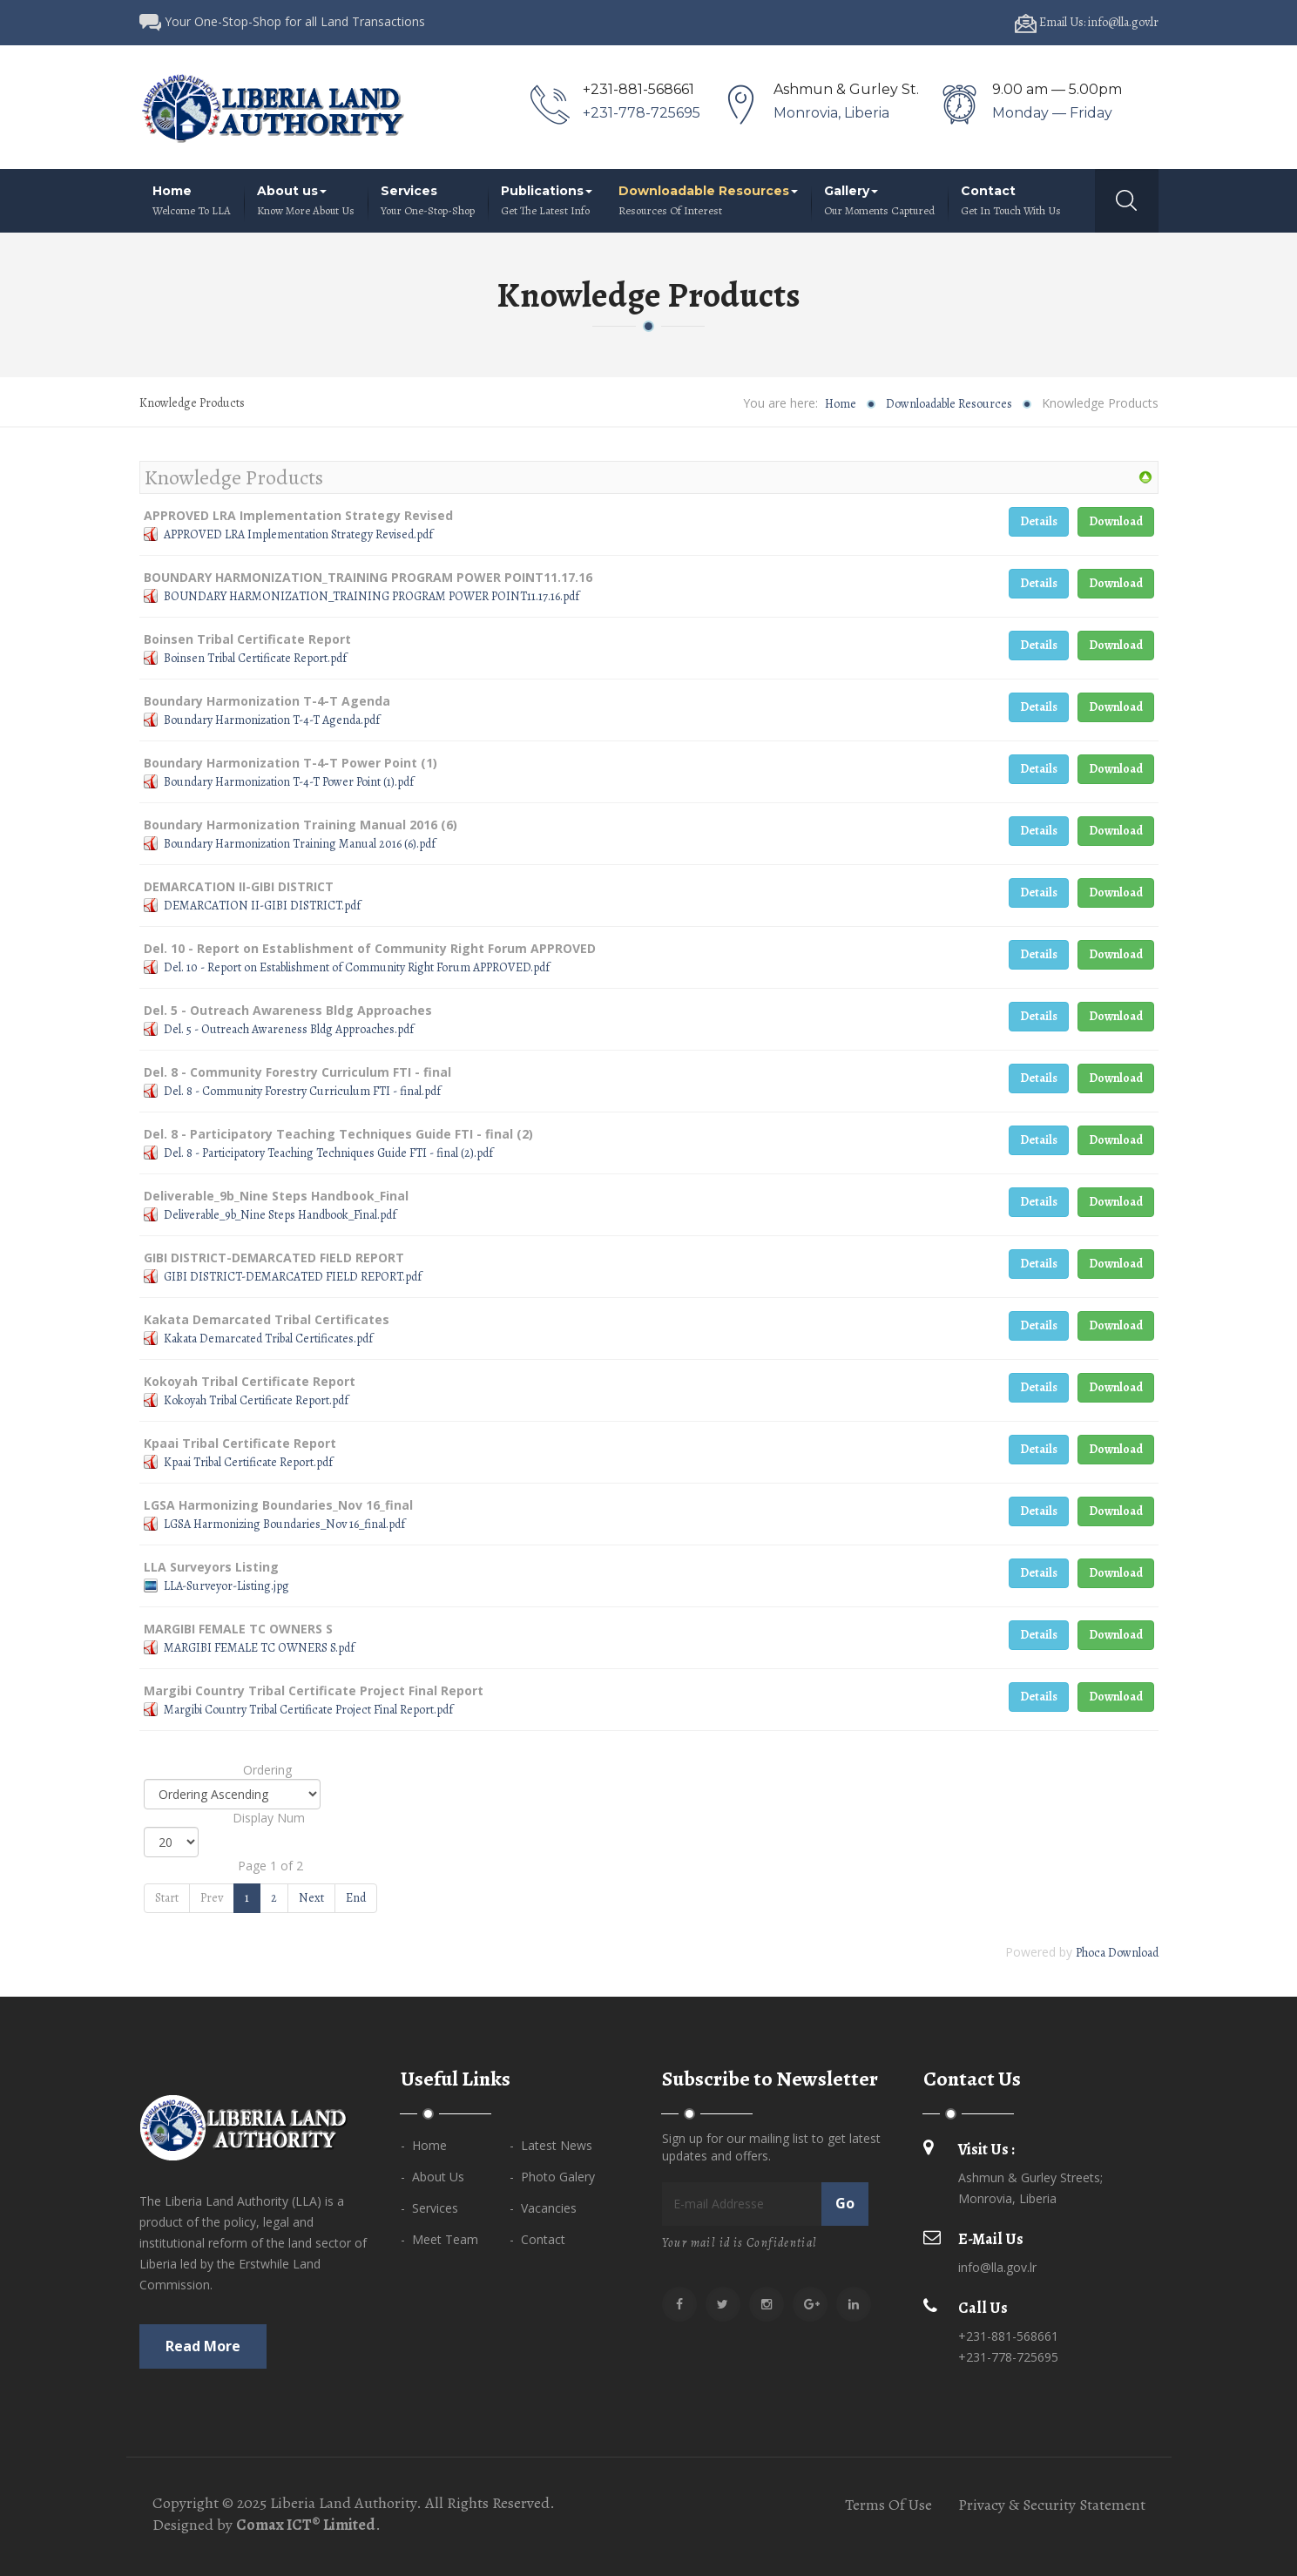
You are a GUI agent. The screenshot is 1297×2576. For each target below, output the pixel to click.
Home (191, 201)
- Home (424, 2145)
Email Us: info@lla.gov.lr (1087, 22)
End (356, 1898)
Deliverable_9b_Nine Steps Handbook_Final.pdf (280, 1215)
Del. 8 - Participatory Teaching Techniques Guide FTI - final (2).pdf (328, 1153)
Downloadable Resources (708, 201)
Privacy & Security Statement (1051, 2504)
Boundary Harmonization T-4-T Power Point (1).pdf (289, 782)
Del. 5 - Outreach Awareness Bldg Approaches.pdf (289, 1029)
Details (1038, 521)
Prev (211, 1898)
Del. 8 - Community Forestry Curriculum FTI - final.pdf (302, 1091)
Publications (546, 201)
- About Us (432, 2176)
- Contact (537, 2239)
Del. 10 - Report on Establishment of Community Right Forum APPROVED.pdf (357, 967)
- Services (429, 2208)
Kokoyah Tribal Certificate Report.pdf (256, 1400)
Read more (203, 2346)
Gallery (879, 201)
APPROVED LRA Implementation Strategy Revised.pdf (298, 534)
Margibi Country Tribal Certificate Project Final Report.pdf (308, 1709)
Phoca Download (1117, 1952)
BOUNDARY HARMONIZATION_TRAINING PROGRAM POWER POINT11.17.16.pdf (371, 596)
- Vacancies (543, 2208)
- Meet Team (439, 2239)
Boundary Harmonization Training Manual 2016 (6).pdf (300, 843)
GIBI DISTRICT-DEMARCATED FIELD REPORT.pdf (293, 1276)
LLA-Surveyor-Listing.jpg (226, 1586)
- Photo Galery (552, 2176)
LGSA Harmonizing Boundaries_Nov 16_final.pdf (284, 1524)
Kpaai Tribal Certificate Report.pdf (248, 1462)
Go (845, 2203)
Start (167, 1898)
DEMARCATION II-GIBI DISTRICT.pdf (262, 905)
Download (1116, 521)
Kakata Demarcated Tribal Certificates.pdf (268, 1338)
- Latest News (551, 2145)
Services (428, 201)
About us (306, 201)
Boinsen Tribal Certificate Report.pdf (255, 658)
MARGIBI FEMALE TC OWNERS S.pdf (259, 1648)
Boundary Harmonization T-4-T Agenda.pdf (272, 720)
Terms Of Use (888, 2504)
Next (311, 1898)
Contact (1011, 201)
